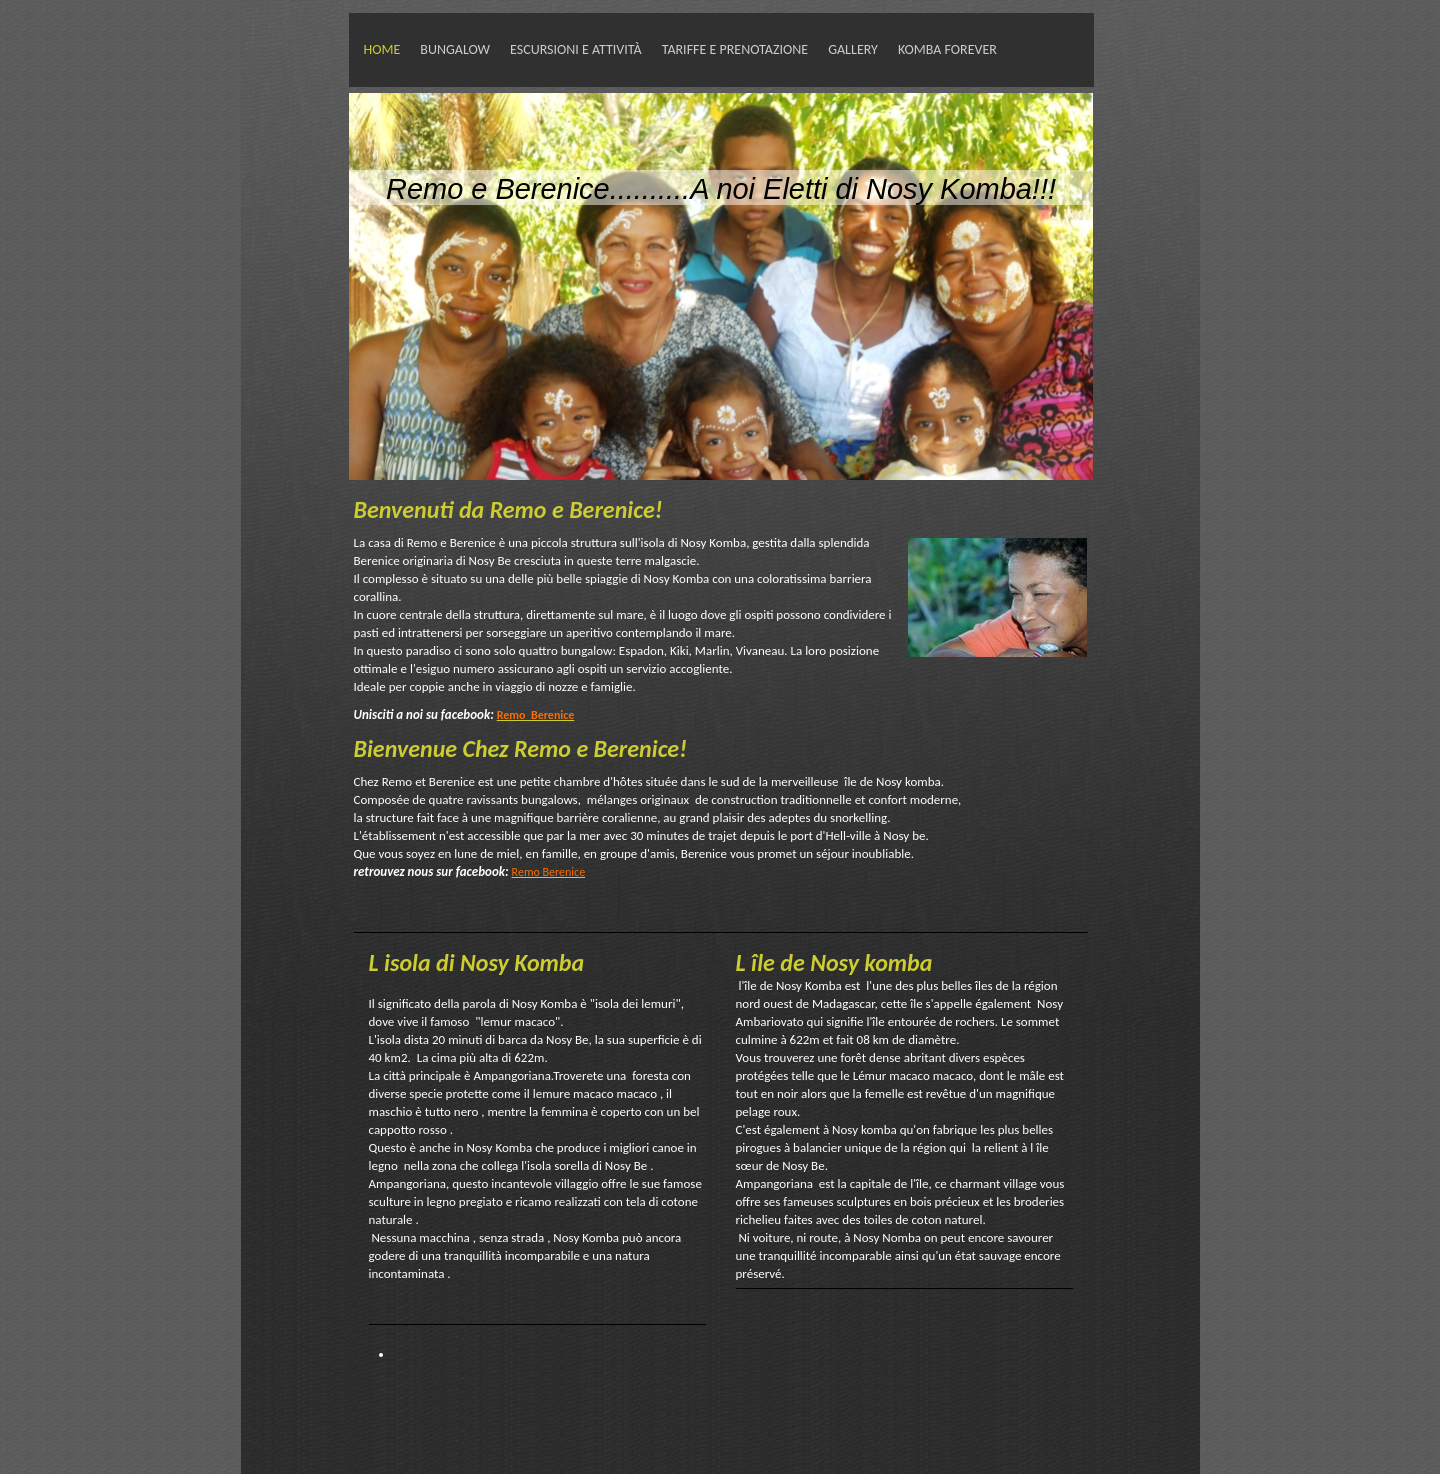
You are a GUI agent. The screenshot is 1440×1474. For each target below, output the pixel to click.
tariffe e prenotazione (735, 49)
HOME (382, 49)
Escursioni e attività (576, 49)
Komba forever (947, 49)
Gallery (853, 49)
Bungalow (455, 49)
